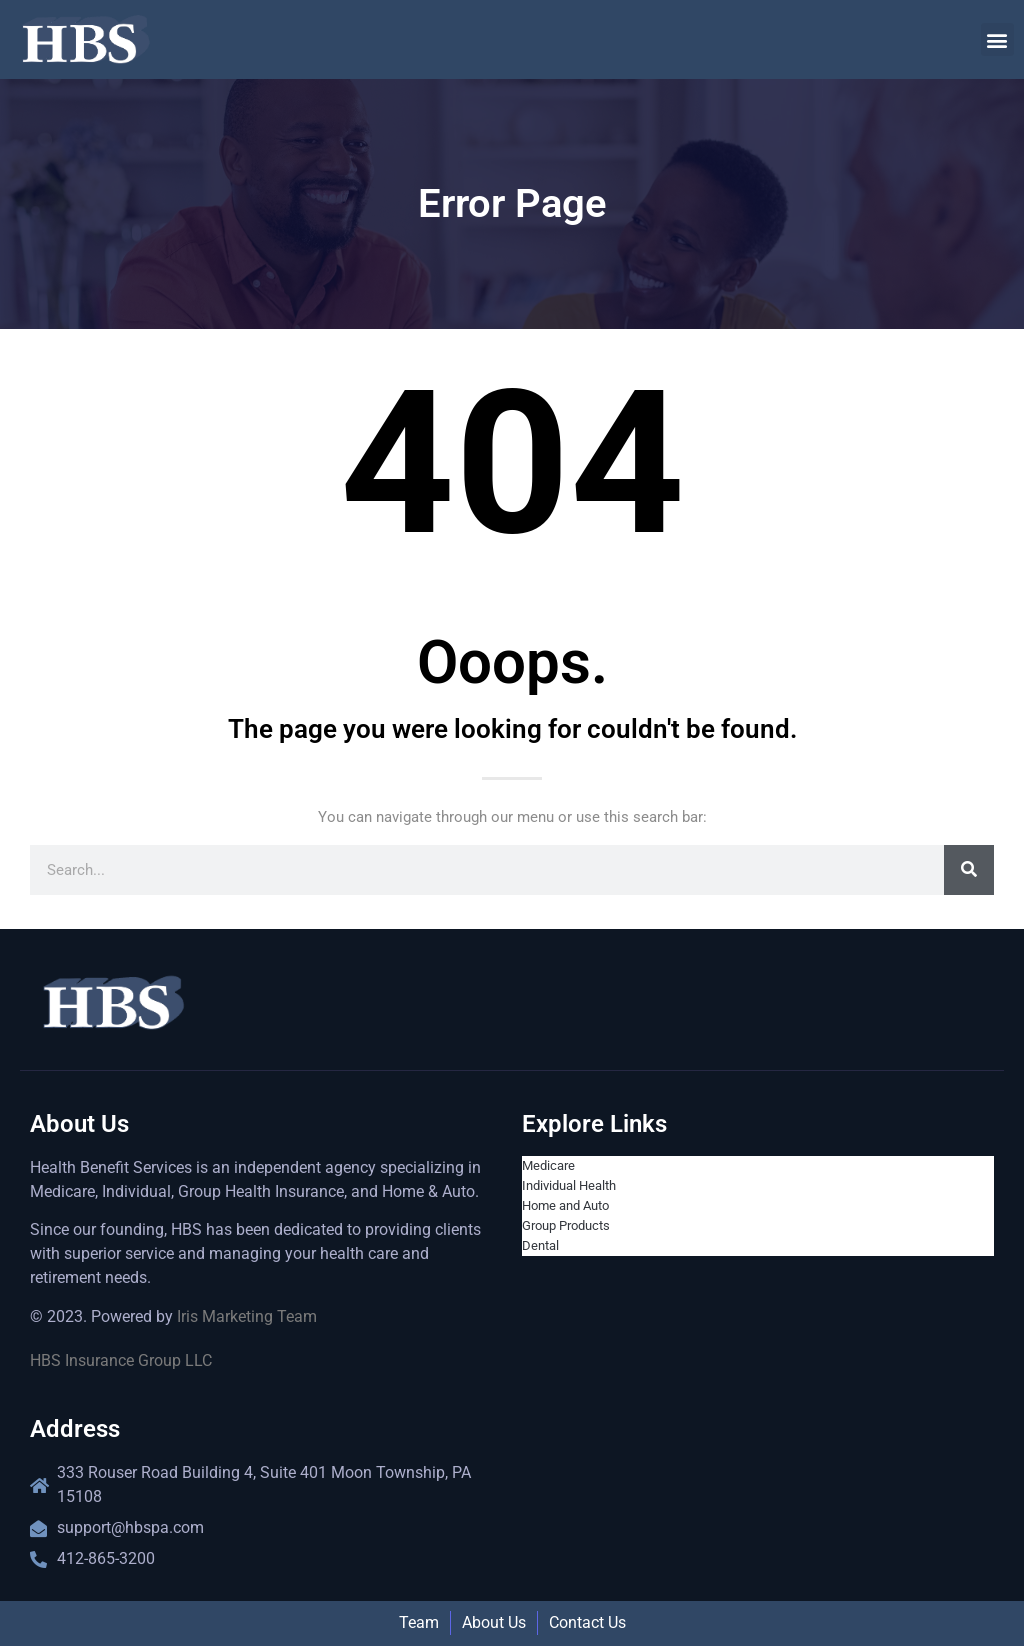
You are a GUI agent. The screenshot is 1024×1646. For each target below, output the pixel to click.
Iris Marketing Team (247, 1316)
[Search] (969, 870)
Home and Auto (565, 1205)
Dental (540, 1245)
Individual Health (569, 1185)
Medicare (548, 1165)
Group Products (566, 1225)
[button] (997, 39)
